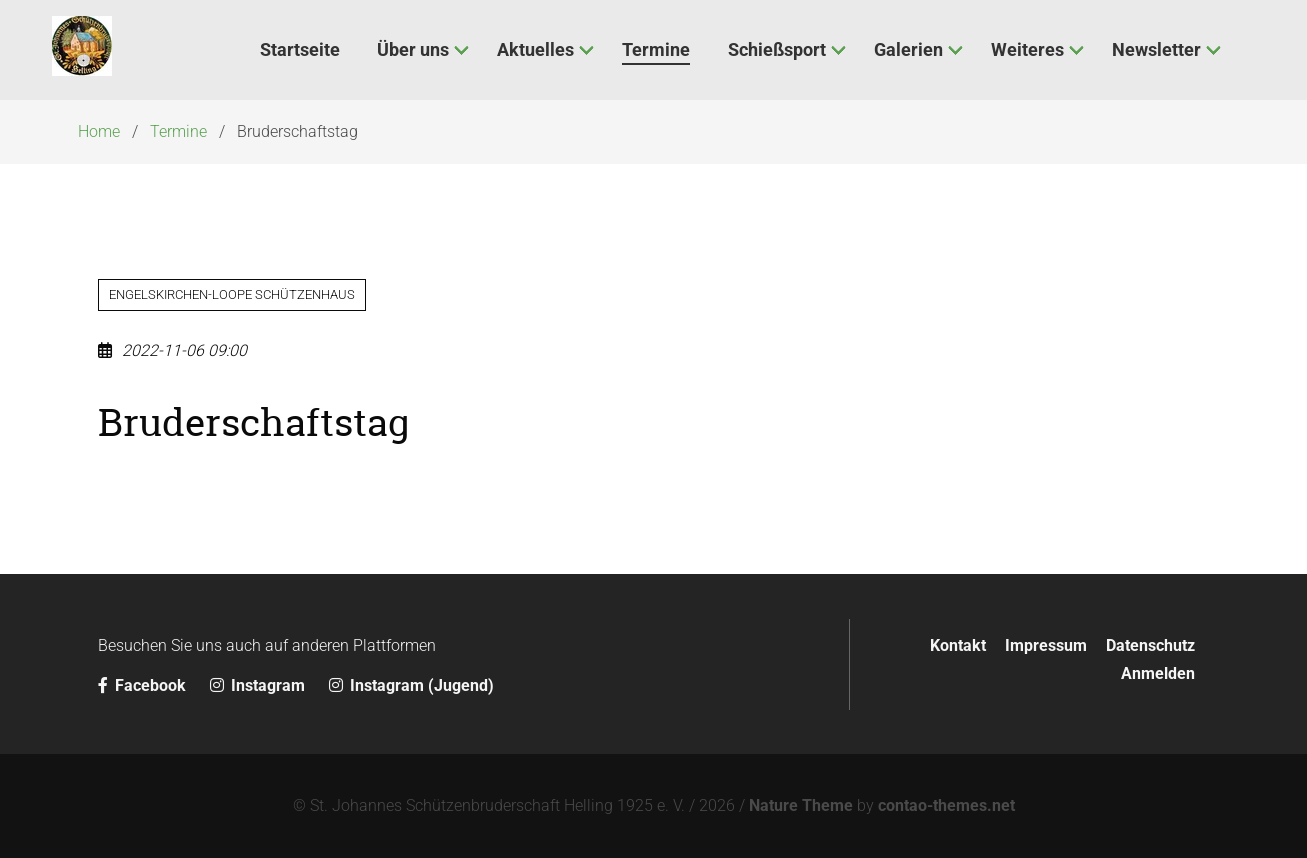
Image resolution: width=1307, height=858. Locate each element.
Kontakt (958, 645)
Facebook (144, 685)
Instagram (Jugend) (411, 685)
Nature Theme (801, 805)
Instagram (259, 685)
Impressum (1046, 645)
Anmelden (1158, 673)
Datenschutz (1150, 645)
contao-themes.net (946, 805)
